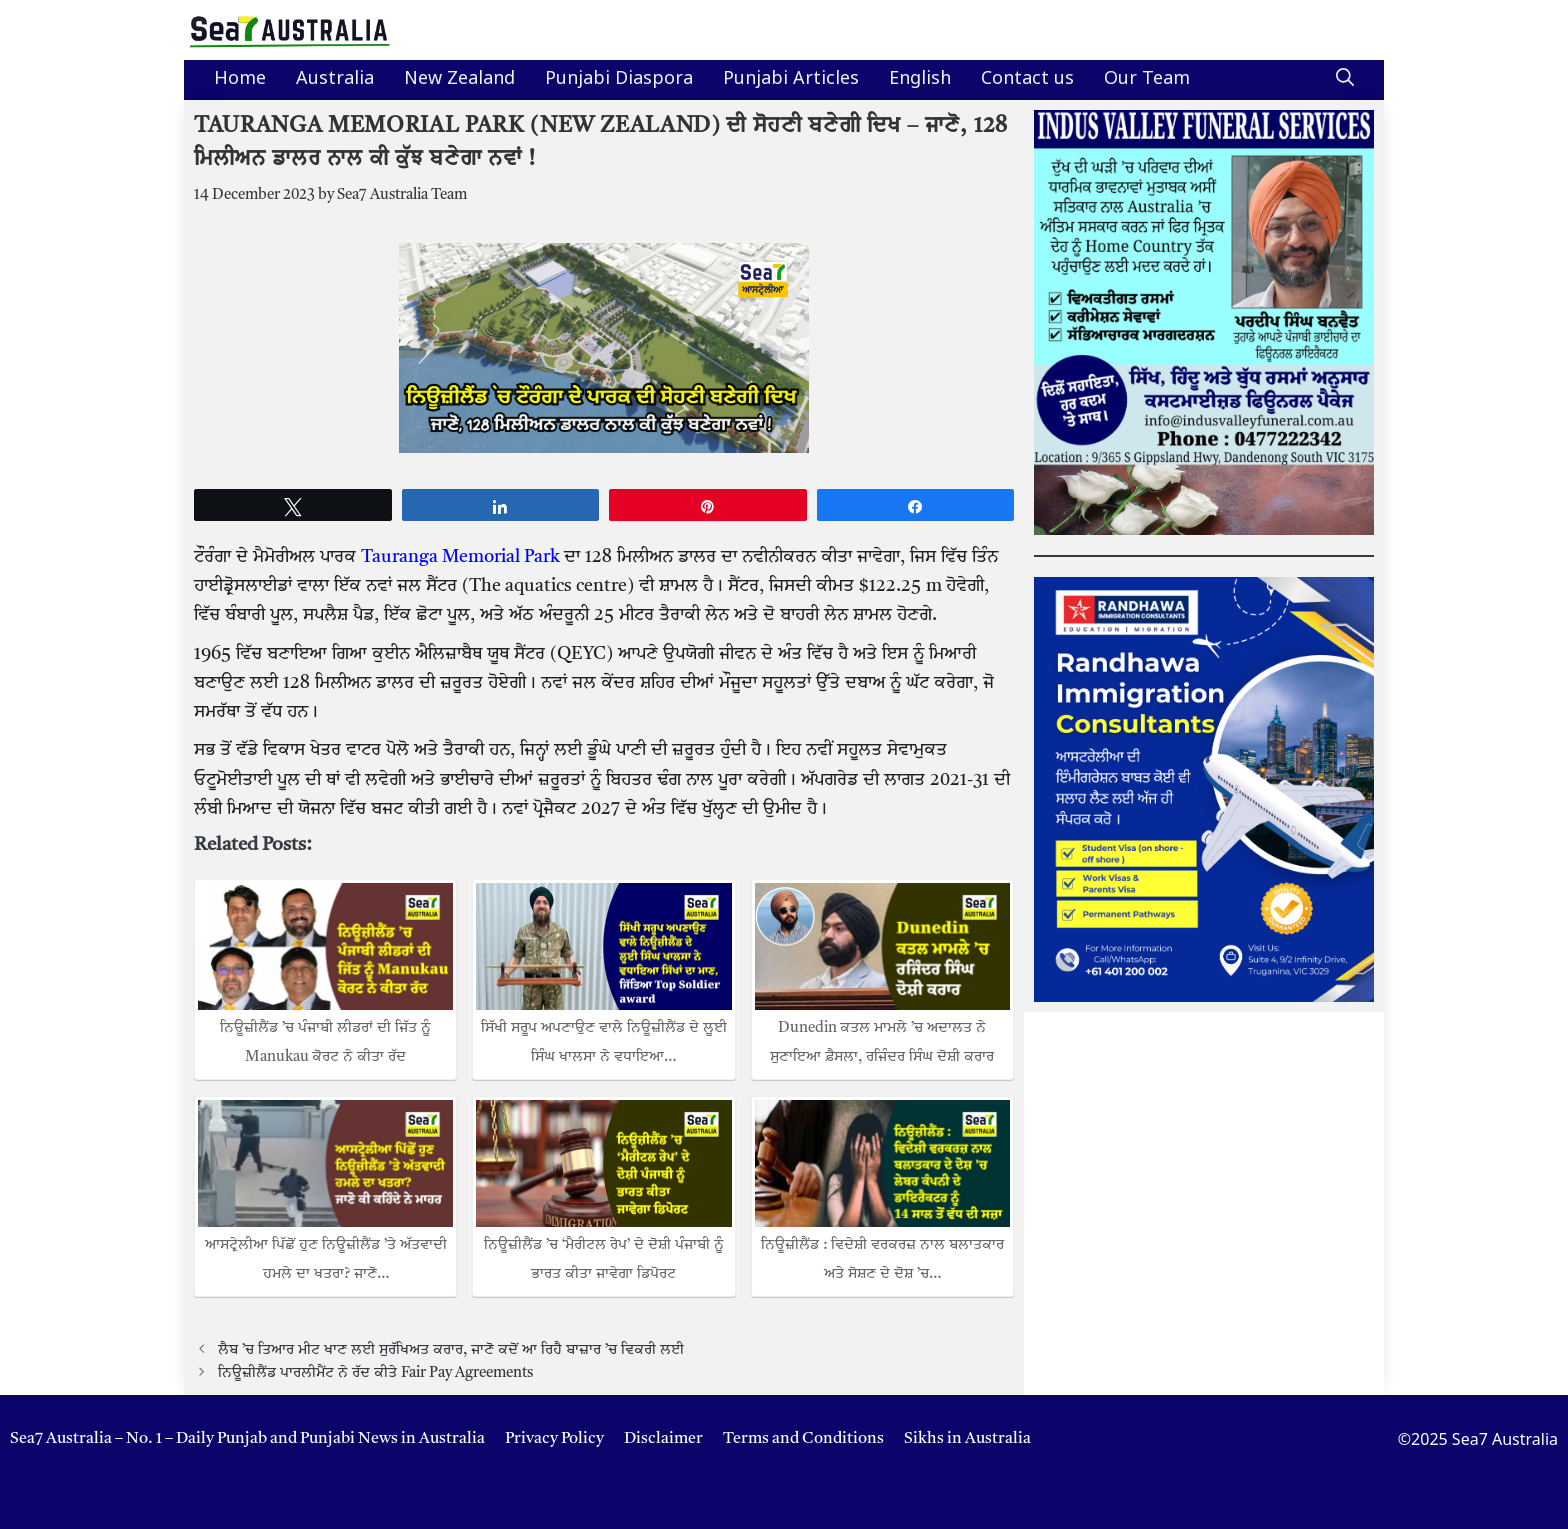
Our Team (1147, 79)
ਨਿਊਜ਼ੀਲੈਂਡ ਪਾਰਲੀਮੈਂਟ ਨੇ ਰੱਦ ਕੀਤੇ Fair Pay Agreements (375, 1373)
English (920, 79)
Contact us (1027, 79)
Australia (335, 79)
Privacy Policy (554, 1439)
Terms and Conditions (803, 1439)
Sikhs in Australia (967, 1439)
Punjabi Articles (791, 79)
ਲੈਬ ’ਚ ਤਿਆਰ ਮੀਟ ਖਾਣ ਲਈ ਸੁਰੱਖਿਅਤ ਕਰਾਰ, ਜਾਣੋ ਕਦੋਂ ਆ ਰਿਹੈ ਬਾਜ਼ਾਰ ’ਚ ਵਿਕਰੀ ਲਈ (451, 1350)
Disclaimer (663, 1439)
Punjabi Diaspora (619, 79)
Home (240, 79)
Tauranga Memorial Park (460, 557)
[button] (1345, 80)
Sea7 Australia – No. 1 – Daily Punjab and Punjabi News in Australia (247, 1439)
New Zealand (459, 79)
